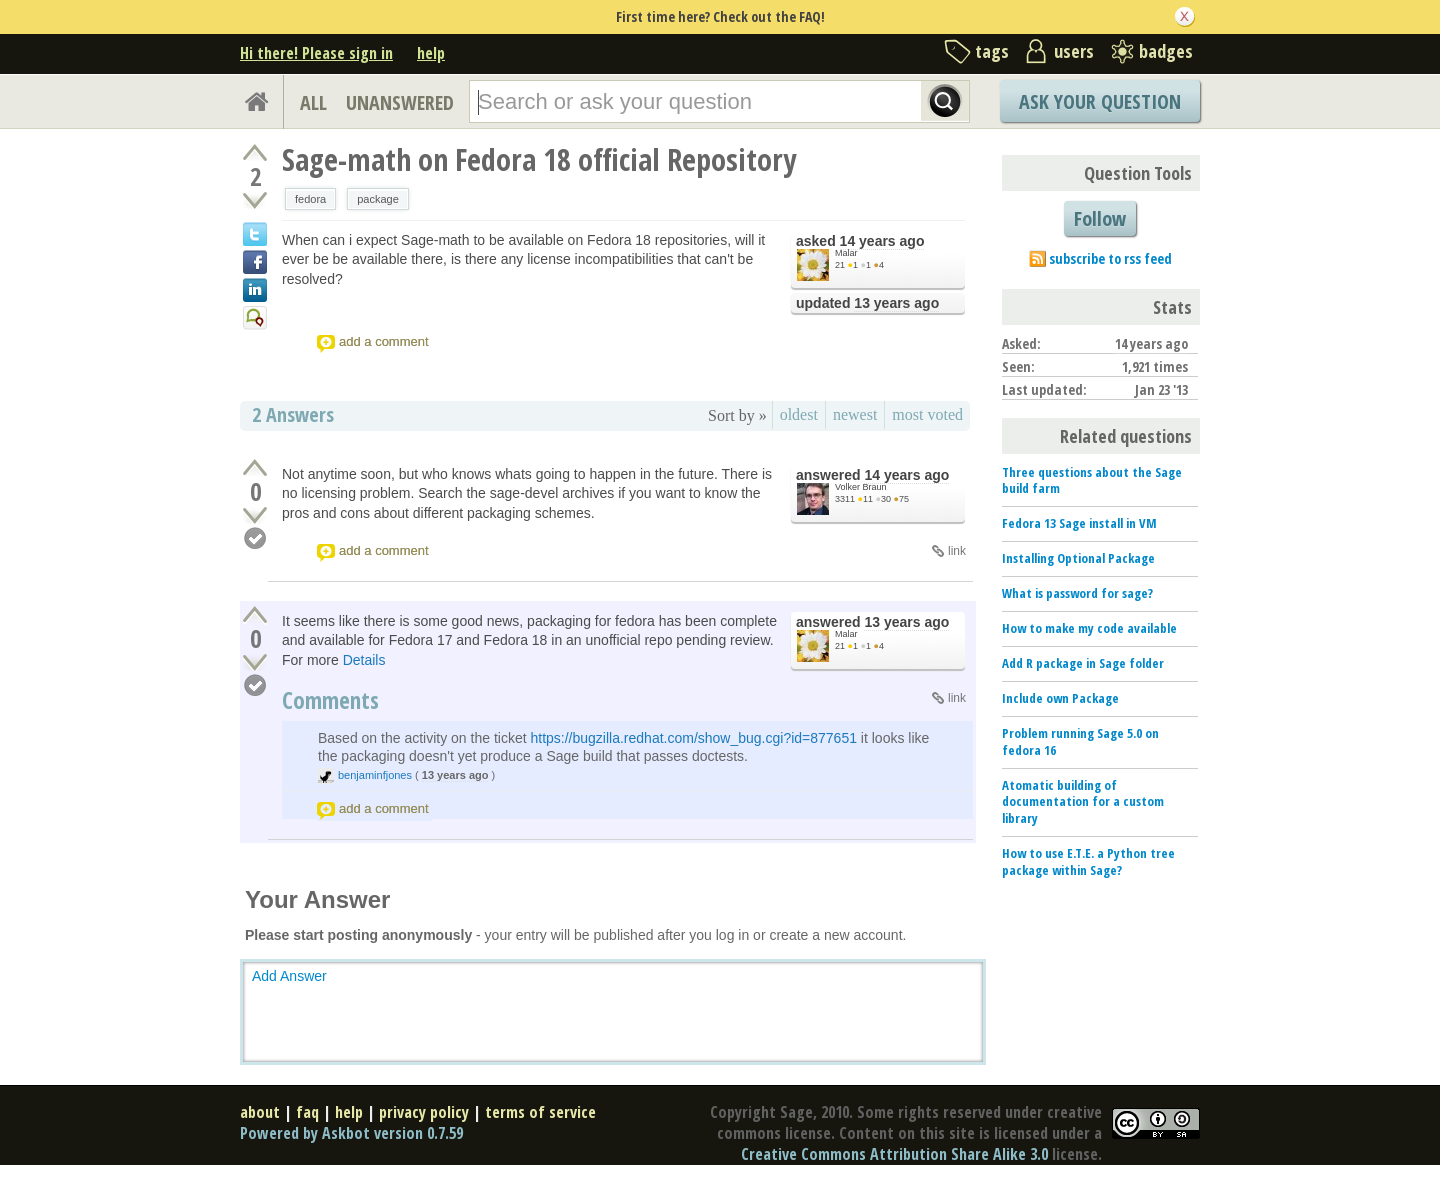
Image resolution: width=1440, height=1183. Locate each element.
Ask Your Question (1100, 101)
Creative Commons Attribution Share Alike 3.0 (894, 1154)
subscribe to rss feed (1110, 258)
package (378, 199)
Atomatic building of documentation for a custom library (1083, 802)
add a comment (384, 341)
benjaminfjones (375, 775)
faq (307, 1112)
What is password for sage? (1077, 593)
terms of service (540, 1112)
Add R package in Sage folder (1083, 663)
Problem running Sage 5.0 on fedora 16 (1080, 741)
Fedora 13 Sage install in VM (1079, 523)
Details (364, 660)
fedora (310, 199)
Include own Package (1060, 698)
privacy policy (424, 1112)
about (260, 1112)
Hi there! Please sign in (316, 53)
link (957, 551)
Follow (1100, 218)
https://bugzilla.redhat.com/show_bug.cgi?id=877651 (693, 738)
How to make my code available (1089, 628)
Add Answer (289, 976)
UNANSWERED (400, 102)
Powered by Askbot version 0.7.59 (351, 1133)
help (431, 53)
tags (992, 51)
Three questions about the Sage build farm (1092, 480)
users (1074, 51)
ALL (313, 102)
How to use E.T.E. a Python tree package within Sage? (1088, 861)
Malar (846, 253)
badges (1166, 51)
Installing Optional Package (1078, 558)
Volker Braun (861, 487)
